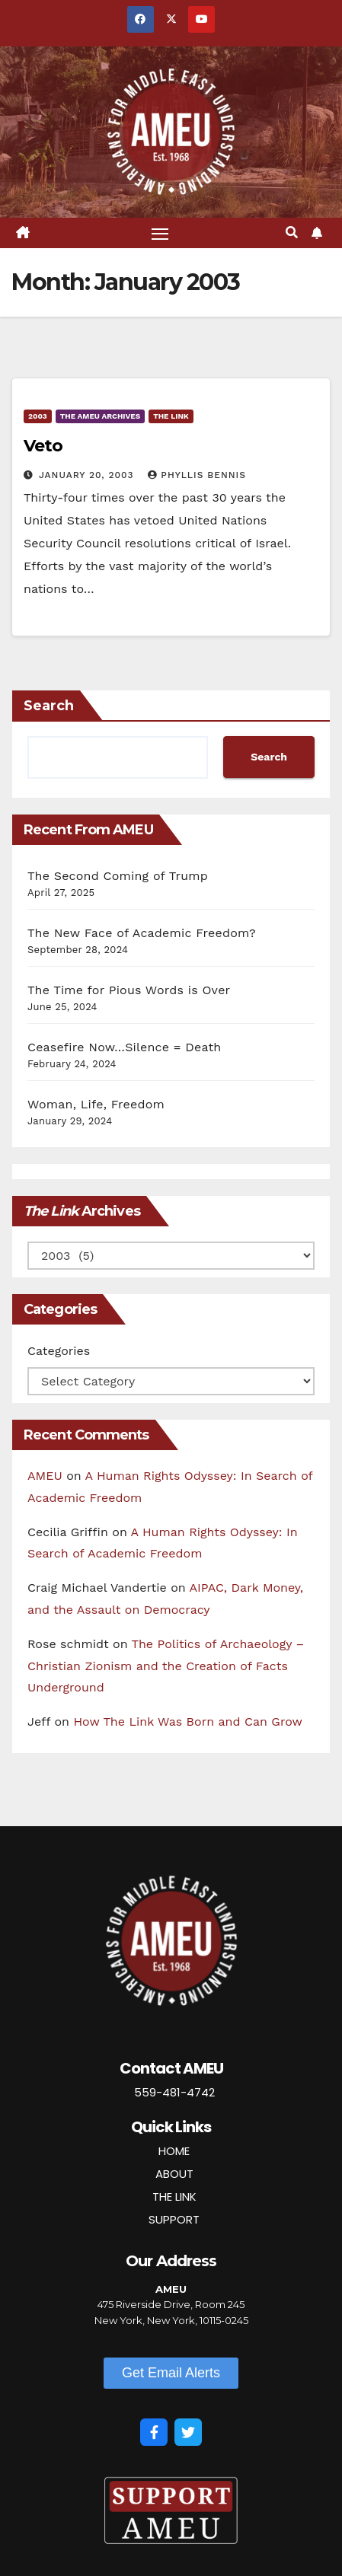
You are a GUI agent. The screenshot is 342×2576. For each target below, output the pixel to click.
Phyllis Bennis (197, 475)
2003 (37, 416)
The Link (171, 416)
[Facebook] (154, 2432)
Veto (43, 445)
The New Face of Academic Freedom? (141, 933)
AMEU (44, 1475)
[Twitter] (188, 2432)
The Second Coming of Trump (117, 876)
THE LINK (174, 2197)
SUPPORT (174, 2219)
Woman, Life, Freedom (96, 1104)
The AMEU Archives (100, 416)
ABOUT (174, 2174)
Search (49, 705)
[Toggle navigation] (160, 233)
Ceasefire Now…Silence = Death (124, 1047)
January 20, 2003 (88, 475)
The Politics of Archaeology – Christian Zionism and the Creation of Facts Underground (165, 1666)
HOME (174, 2151)
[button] (292, 232)
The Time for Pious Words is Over (128, 990)
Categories (58, 1351)
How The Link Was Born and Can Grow (187, 1721)
